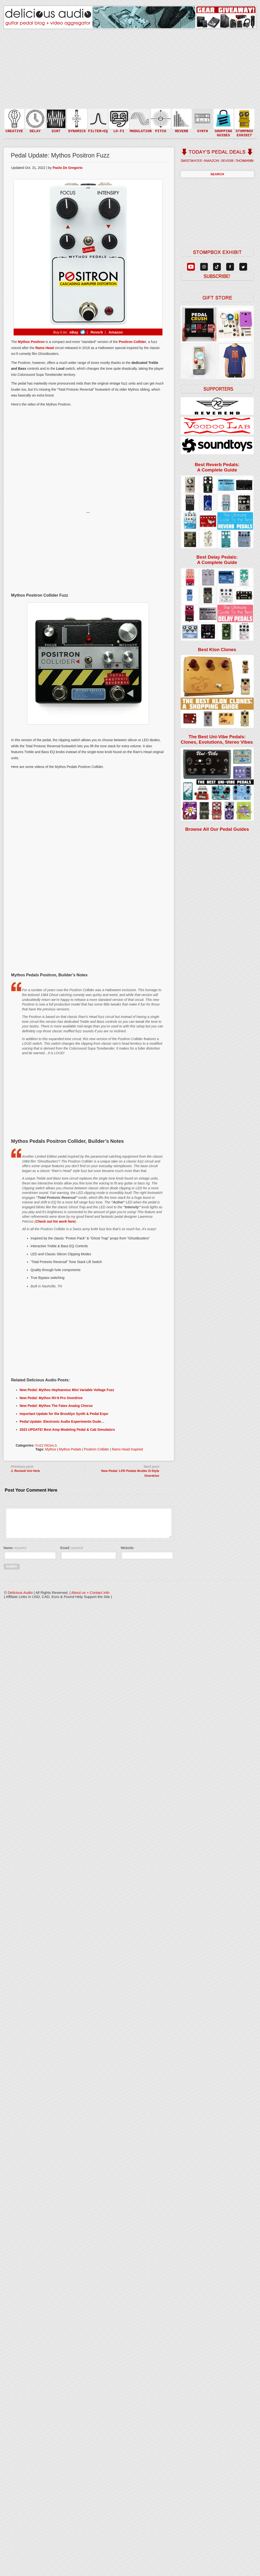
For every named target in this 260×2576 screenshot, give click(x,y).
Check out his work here (55, 1221)
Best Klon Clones (217, 649)
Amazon (115, 332)
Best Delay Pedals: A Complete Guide (217, 559)
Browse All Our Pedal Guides (217, 829)
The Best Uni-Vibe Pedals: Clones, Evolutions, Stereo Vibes (217, 739)
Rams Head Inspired (127, 1449)
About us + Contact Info (90, 1592)
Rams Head (44, 348)
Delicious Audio (20, 1592)
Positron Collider (132, 342)
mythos (50, 1449)
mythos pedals (70, 1449)
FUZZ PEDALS (46, 1445)
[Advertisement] (88, 553)
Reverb (96, 332)
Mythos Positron (31, 342)
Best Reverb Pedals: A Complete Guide (217, 467)
